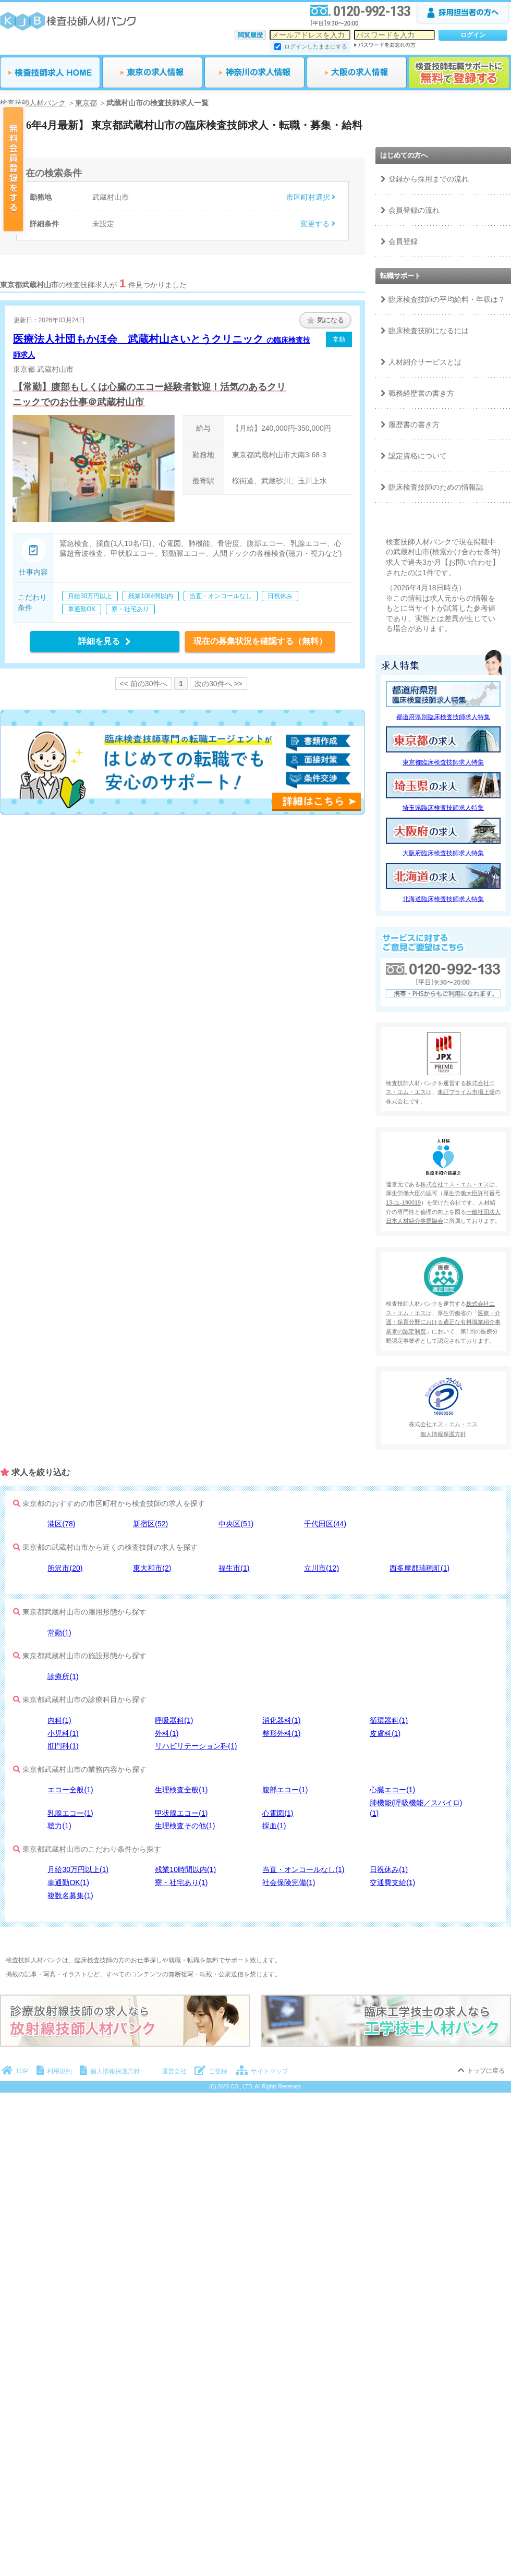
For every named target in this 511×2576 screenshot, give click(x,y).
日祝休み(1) (389, 1869)
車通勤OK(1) (68, 1882)
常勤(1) (59, 1633)
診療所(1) (62, 1676)
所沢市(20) (64, 1568)
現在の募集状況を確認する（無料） (260, 641)
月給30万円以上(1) (77, 1869)
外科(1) (166, 1733)
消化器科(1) (281, 1720)
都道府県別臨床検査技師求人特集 (443, 717)
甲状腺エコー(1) (181, 1813)
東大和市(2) (152, 1568)
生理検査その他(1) (185, 1825)
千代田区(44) (325, 1524)
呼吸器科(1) (174, 1720)
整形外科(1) (281, 1733)
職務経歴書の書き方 (421, 393)
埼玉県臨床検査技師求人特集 (443, 807)
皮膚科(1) (385, 1733)
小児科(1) (62, 1733)
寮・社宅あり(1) (181, 1882)
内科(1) (59, 1720)
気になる (325, 320)
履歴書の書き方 (414, 424)
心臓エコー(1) (392, 1789)
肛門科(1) (62, 1746)
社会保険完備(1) (288, 1882)
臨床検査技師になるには (428, 330)
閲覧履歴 (250, 35)
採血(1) (274, 1825)
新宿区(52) (150, 1524)
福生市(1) (233, 1568)
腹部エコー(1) (285, 1789)
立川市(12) (321, 1568)
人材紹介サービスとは (424, 362)
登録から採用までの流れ (428, 179)
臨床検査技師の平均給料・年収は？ (446, 299)
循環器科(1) (389, 1720)
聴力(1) (59, 1825)
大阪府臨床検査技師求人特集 (443, 853)
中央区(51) (235, 1524)
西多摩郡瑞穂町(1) (419, 1568)
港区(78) (61, 1524)
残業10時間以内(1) (185, 1869)
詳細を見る (104, 641)
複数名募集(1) (70, 1895)
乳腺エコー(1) (70, 1813)
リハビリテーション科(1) (196, 1746)
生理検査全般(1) (181, 1789)
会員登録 (403, 241)
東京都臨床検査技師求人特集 (443, 762)
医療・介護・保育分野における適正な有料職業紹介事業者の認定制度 (443, 1322)
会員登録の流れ (414, 210)
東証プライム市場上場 (466, 1092)
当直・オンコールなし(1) (303, 1869)
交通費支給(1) (392, 1882)
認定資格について (417, 456)
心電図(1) (277, 1813)
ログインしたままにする (315, 46)
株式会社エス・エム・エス (454, 1184)
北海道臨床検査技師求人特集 (443, 899)
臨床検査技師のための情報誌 (435, 487)
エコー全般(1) (70, 1789)
